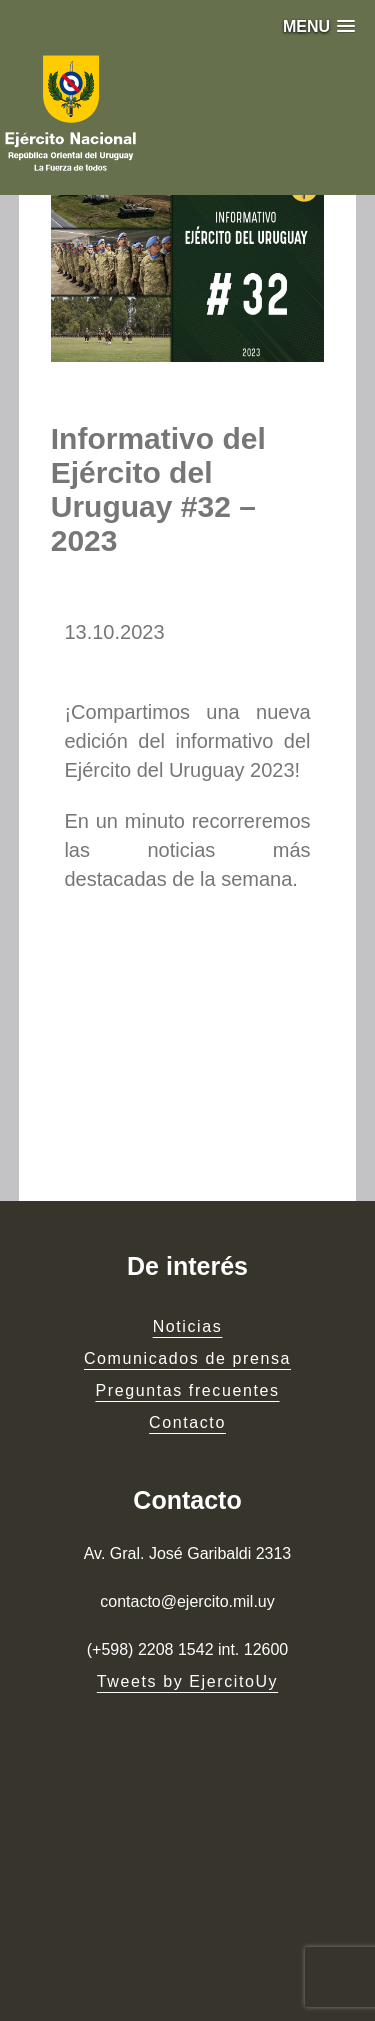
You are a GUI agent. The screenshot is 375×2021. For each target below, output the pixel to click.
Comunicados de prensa (187, 1358)
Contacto (187, 1422)
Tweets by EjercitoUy (187, 1681)
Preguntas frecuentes (187, 1390)
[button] (319, 26)
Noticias (188, 1326)
